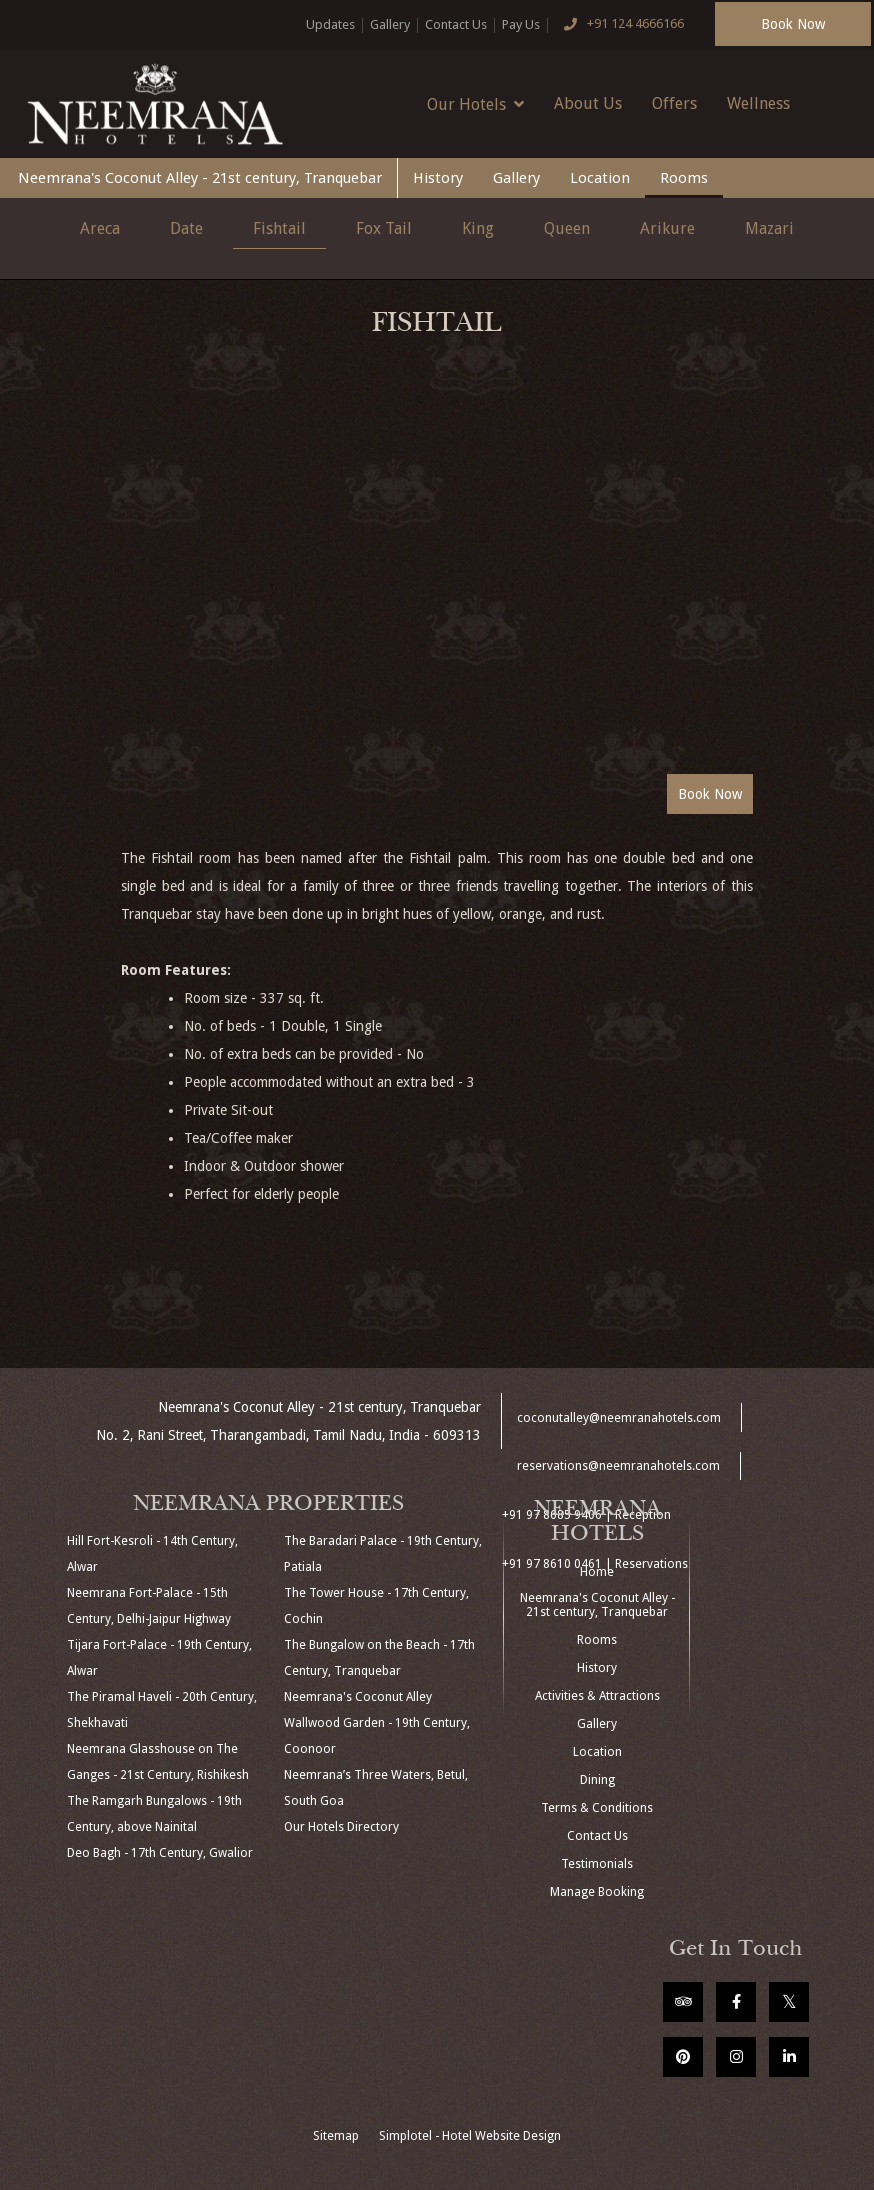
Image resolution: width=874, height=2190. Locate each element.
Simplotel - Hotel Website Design (470, 2136)
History (438, 178)
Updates (330, 24)
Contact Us (456, 24)
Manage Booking (597, 1892)
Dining (597, 1780)
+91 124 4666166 (620, 25)
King (478, 228)
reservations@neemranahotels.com (618, 1466)
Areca (100, 228)
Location (600, 178)
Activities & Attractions (597, 1696)
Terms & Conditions (597, 1808)
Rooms (684, 178)
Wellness (758, 103)
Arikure (667, 228)
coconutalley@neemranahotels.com (619, 1418)
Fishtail (279, 228)
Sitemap (336, 2136)
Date (186, 228)
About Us (588, 103)
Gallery (390, 24)
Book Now (793, 24)
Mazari (769, 228)
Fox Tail (384, 228)
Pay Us (521, 24)
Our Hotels (475, 104)
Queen (567, 228)
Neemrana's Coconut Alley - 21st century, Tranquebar (200, 178)
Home (597, 1572)
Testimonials (597, 1864)
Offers (674, 103)
